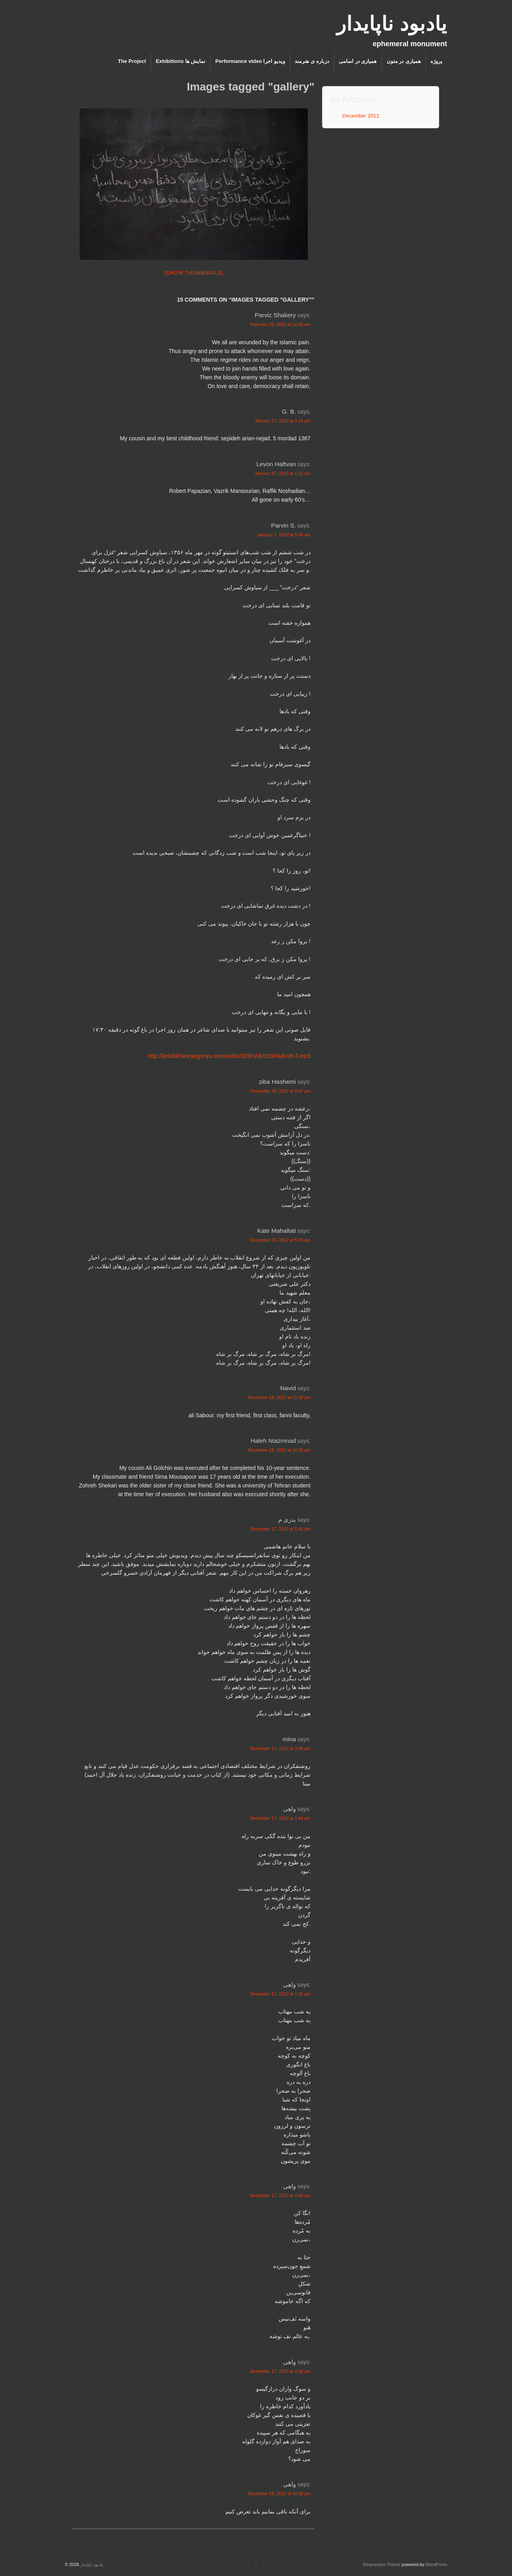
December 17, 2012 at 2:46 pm (280, 1748)
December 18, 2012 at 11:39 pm (279, 1397)
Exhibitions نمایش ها (180, 61)
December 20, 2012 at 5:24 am (280, 1240)
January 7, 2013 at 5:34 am (284, 534)
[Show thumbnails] (193, 273)
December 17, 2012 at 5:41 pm (280, 1528)
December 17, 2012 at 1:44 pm (280, 1818)
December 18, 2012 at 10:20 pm (279, 1450)
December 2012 (360, 116)
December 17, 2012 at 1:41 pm (280, 1993)
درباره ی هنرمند (312, 61)
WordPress (436, 2564)
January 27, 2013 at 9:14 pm (283, 420)
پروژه (436, 61)
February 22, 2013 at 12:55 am (280, 324)
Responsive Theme (382, 2564)
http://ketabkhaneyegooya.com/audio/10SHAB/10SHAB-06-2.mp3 (229, 1056)
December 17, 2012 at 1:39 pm (280, 2371)
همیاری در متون (404, 61)
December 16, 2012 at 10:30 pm (279, 2493)
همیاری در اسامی (358, 61)
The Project (132, 61)
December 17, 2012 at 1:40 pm (280, 2195)
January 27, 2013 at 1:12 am (283, 473)
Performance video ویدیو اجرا (250, 61)
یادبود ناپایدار (391, 24)
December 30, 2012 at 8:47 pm (280, 1091)
